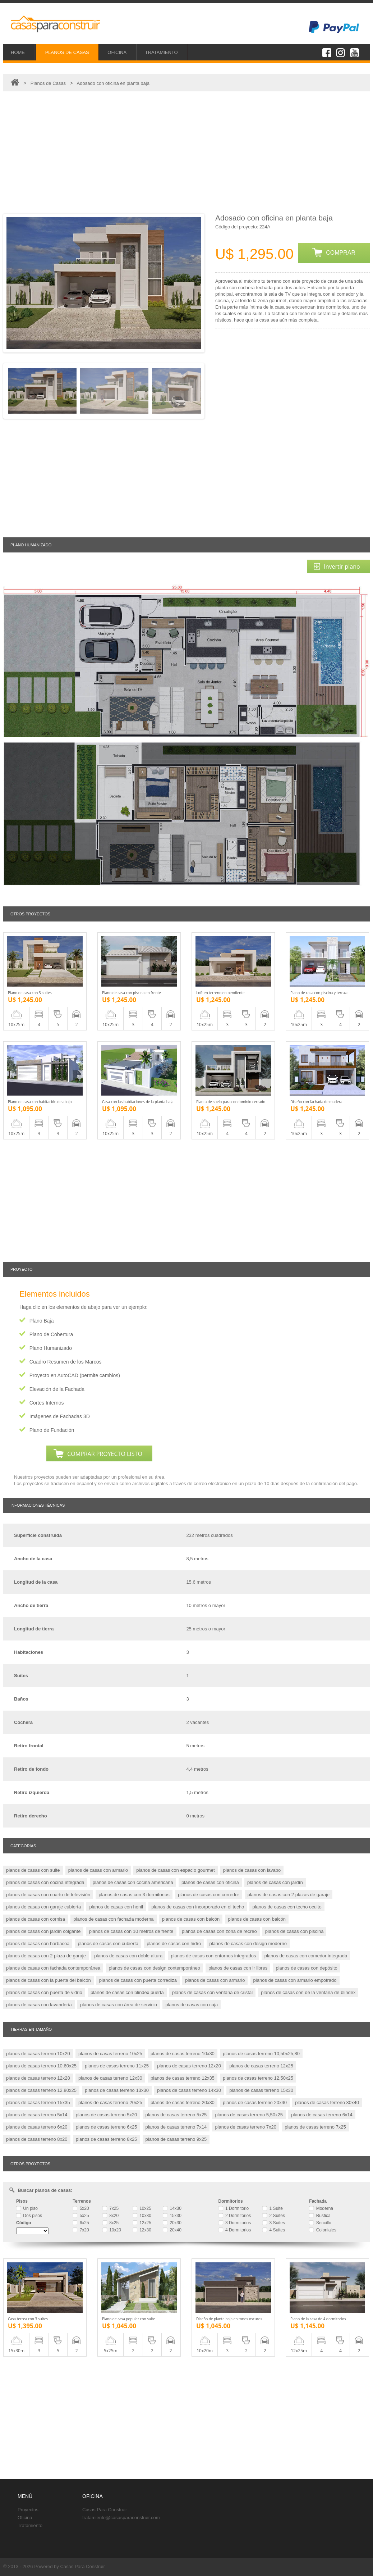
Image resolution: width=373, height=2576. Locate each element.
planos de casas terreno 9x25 (176, 2139)
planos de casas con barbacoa (37, 1943)
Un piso (27, 2208)
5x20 (81, 2208)
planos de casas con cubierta (108, 1943)
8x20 (110, 2215)
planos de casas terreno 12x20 (189, 2065)
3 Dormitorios (234, 2222)
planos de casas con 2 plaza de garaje (46, 1955)
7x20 (81, 2230)
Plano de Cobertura (51, 1334)
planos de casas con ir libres (237, 1968)
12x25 (142, 2222)
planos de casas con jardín (275, 1882)
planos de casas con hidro (174, 1943)
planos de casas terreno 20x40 (255, 2102)
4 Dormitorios (234, 2230)
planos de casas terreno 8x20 (37, 2139)
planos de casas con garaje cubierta (43, 1907)
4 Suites (273, 2230)
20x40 (172, 2230)
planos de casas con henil (116, 1907)
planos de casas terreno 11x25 (117, 2065)
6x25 (81, 2222)
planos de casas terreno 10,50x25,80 (261, 2053)
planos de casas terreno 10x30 (183, 2053)
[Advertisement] (186, 152)
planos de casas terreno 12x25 (261, 2065)
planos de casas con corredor (208, 1894)
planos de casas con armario (98, 1870)
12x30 (142, 2230)
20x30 (172, 2222)
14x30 (172, 2208)
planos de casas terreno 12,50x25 (258, 2078)
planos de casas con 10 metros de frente (131, 1931)
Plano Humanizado (50, 1348)
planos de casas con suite (33, 1870)
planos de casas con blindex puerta (127, 1992)
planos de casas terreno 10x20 (38, 2053)
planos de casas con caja (191, 2004)
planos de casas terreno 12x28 (38, 2078)
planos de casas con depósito (306, 1968)
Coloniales (322, 2230)
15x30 (172, 2215)
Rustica (319, 2215)
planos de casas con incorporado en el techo (197, 1907)
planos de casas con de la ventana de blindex (308, 1992)
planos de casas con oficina (210, 1882)
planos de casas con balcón (191, 1919)
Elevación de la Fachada (56, 1389)
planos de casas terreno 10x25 (110, 2053)
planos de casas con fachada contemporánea (53, 1968)
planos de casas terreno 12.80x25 (41, 2090)
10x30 (142, 2215)
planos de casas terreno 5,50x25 (249, 2114)
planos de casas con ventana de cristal (212, 1992)
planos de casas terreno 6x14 (322, 2114)
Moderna (321, 2208)
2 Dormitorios (234, 2215)
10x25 (142, 2208)
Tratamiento (30, 2525)
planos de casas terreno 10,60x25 (41, 2065)
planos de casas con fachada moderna (113, 1919)
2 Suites (273, 2215)
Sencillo (320, 2222)
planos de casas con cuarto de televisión (48, 1894)
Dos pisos (29, 2215)
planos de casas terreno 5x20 (106, 2114)
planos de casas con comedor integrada (305, 1955)
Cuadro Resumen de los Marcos (65, 1362)
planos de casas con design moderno (248, 1943)
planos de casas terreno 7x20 (245, 2127)
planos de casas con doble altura (128, 1955)
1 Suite (272, 2208)
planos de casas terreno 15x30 (261, 2090)
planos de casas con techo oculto (286, 1907)
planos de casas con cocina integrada (45, 1882)
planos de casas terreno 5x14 (37, 2114)
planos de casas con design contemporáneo (154, 1968)
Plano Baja (41, 1321)
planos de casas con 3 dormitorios (133, 1894)
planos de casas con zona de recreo (219, 1931)
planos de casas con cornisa (35, 1919)
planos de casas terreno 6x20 (37, 2127)
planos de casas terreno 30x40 (327, 2102)
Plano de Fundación (51, 1430)
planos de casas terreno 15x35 (38, 2102)
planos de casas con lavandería (39, 2004)
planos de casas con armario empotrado (295, 1980)
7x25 (110, 2208)
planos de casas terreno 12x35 (183, 2078)
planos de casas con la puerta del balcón (48, 1980)
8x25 (110, 2222)
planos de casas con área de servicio (118, 2004)
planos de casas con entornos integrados (213, 1955)
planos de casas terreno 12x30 (110, 2078)
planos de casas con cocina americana (133, 1882)
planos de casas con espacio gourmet (175, 1870)
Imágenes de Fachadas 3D (59, 1416)
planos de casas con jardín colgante (43, 1931)
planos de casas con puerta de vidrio (44, 1992)
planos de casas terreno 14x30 (189, 2090)
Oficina (25, 2517)
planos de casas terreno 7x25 (315, 2127)
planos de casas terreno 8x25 (106, 2139)
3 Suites (273, 2222)
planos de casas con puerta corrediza (138, 1980)
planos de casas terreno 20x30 (183, 2102)
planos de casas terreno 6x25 (106, 2127)
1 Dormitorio (233, 2208)
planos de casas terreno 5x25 (176, 2114)
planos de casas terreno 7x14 (176, 2127)
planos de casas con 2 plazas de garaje (289, 1894)
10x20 (111, 2230)
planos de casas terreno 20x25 (110, 2102)
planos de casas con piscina (294, 1931)
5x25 (81, 2215)
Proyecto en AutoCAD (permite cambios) (74, 1375)
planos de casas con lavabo (252, 1870)
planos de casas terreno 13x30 (117, 2090)
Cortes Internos (46, 1403)
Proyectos (28, 2509)
